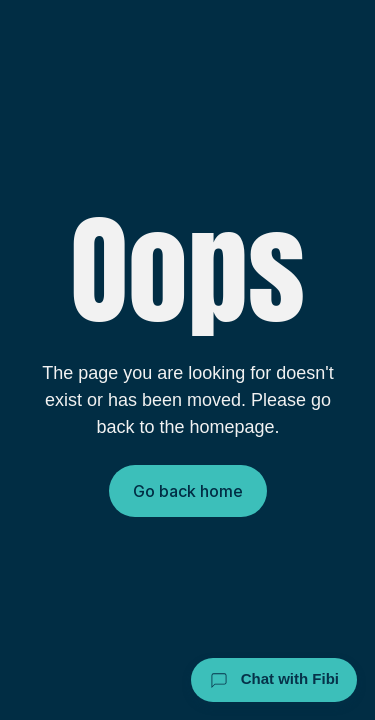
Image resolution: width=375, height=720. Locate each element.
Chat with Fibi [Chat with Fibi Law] (274, 680)
